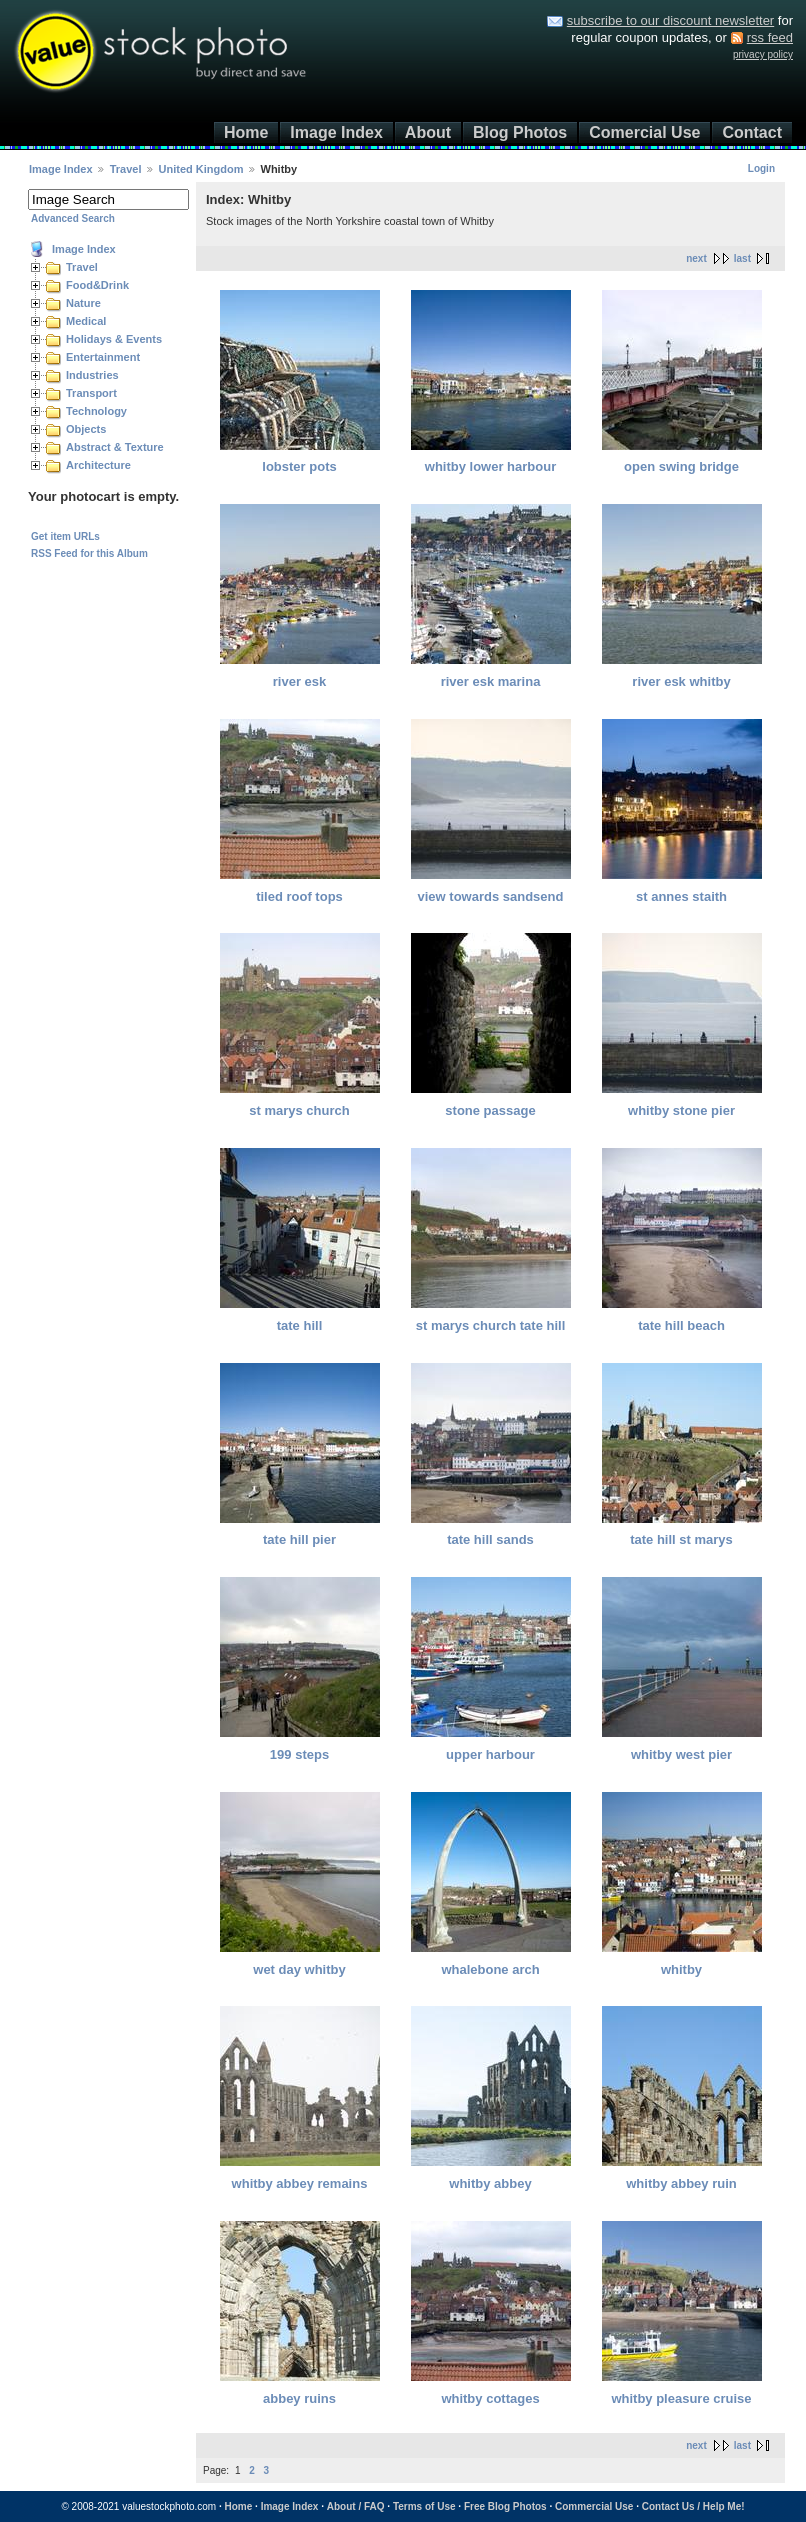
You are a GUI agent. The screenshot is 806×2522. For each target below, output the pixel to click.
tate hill (300, 1325)
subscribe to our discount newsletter (670, 20)
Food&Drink (97, 285)
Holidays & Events (114, 339)
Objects (86, 429)
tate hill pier (299, 1539)
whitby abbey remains (300, 2183)
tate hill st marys (681, 1539)
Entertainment (103, 357)
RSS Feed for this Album (89, 553)
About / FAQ (356, 2506)
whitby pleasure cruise (681, 2398)
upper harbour (490, 1754)
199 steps (299, 1754)
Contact (752, 132)
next (696, 258)
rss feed (770, 37)
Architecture (98, 465)
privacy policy (763, 54)
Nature (83, 303)
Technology (96, 411)
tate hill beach (681, 1325)
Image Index (336, 132)
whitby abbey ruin (681, 2183)
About (428, 132)
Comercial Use (644, 132)
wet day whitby (299, 1969)
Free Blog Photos (505, 2506)
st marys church (299, 1110)
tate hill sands (490, 1539)
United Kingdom (201, 169)
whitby (681, 1969)
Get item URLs (65, 536)
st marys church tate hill (491, 1325)
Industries (92, 375)
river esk (300, 681)
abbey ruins (299, 2398)
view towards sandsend (491, 896)
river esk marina (491, 681)
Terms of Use (424, 2506)
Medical (86, 321)
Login (761, 168)
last (742, 258)
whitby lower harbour (490, 466)
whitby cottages (490, 2398)
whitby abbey (490, 2183)
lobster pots (299, 466)
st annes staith (681, 896)
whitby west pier (681, 1754)
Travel (126, 169)
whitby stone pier (681, 1110)
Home (246, 132)
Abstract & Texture (115, 447)
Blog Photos (520, 132)
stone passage (490, 1110)
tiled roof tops (299, 896)
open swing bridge (681, 466)
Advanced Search (73, 218)
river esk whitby (681, 681)
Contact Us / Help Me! (693, 2506)
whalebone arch (490, 1969)
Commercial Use (594, 2506)
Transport (91, 393)
